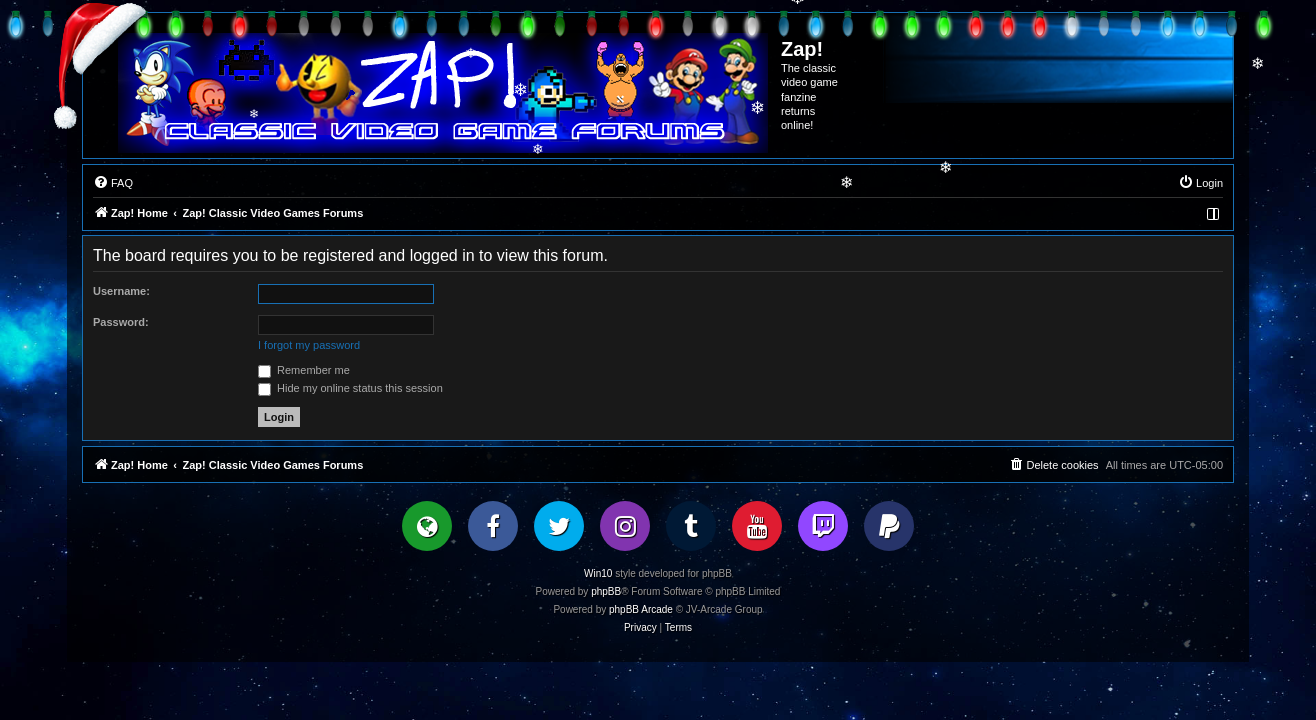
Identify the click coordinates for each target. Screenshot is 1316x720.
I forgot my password (309, 345)
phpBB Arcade (641, 609)
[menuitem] (113, 183)
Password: (121, 322)
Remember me (304, 370)
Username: (121, 291)
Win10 (598, 573)
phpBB (606, 591)
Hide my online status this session (350, 388)
